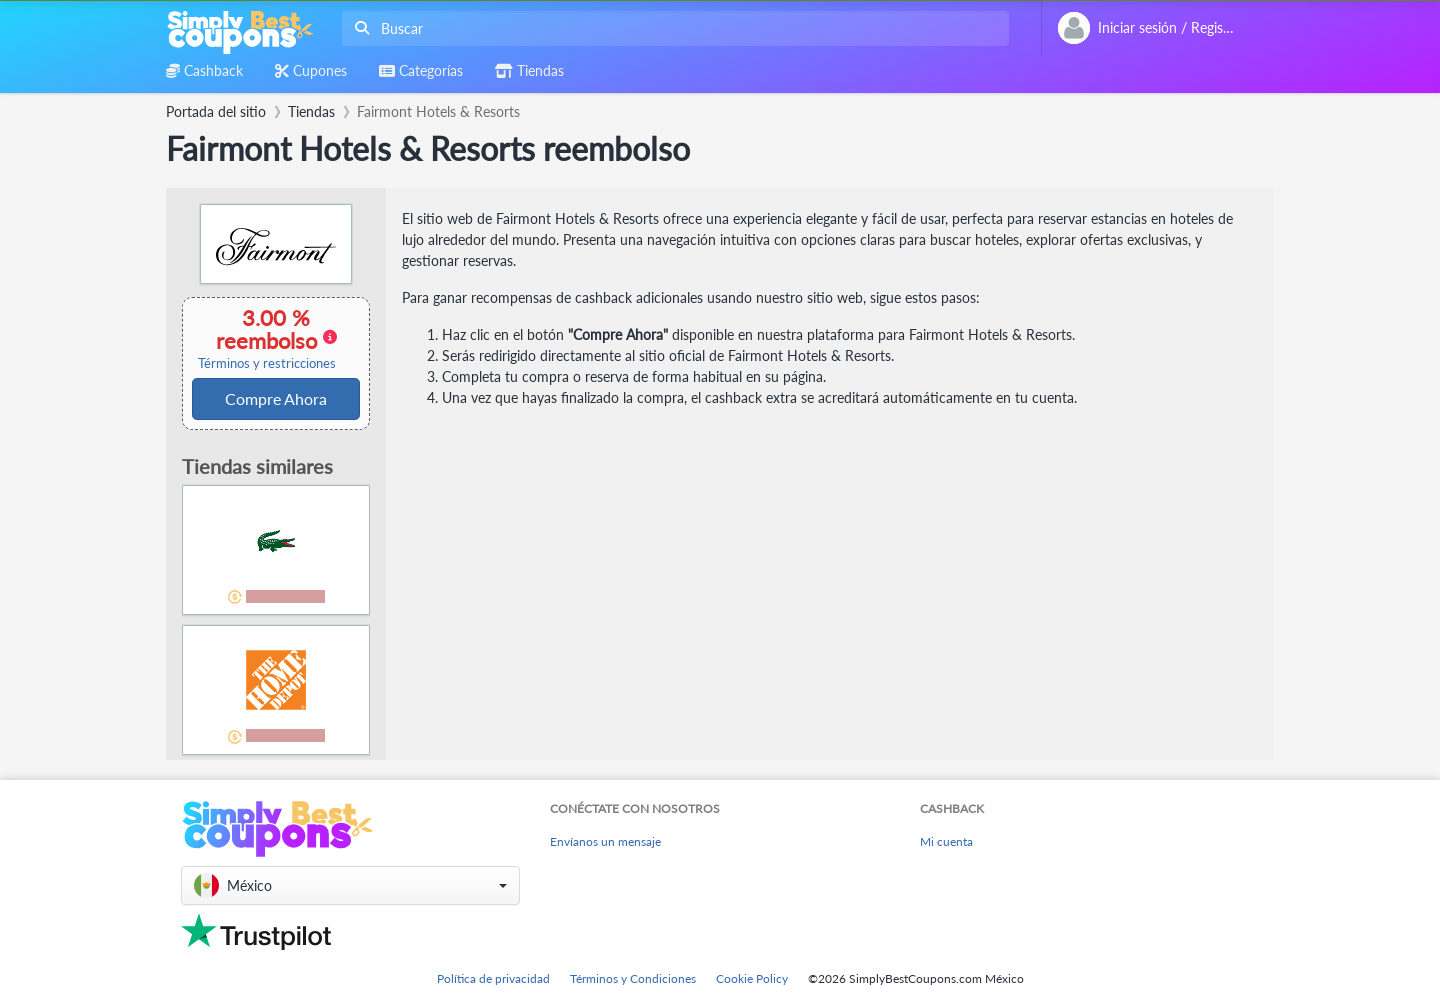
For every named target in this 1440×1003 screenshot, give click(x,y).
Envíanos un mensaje (605, 841)
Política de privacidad (493, 978)
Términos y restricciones (267, 363)
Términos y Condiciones (633, 978)
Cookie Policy (752, 978)
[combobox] (671, 28)
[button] (350, 885)
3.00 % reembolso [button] (267, 338)
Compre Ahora (276, 398)
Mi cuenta (946, 841)
